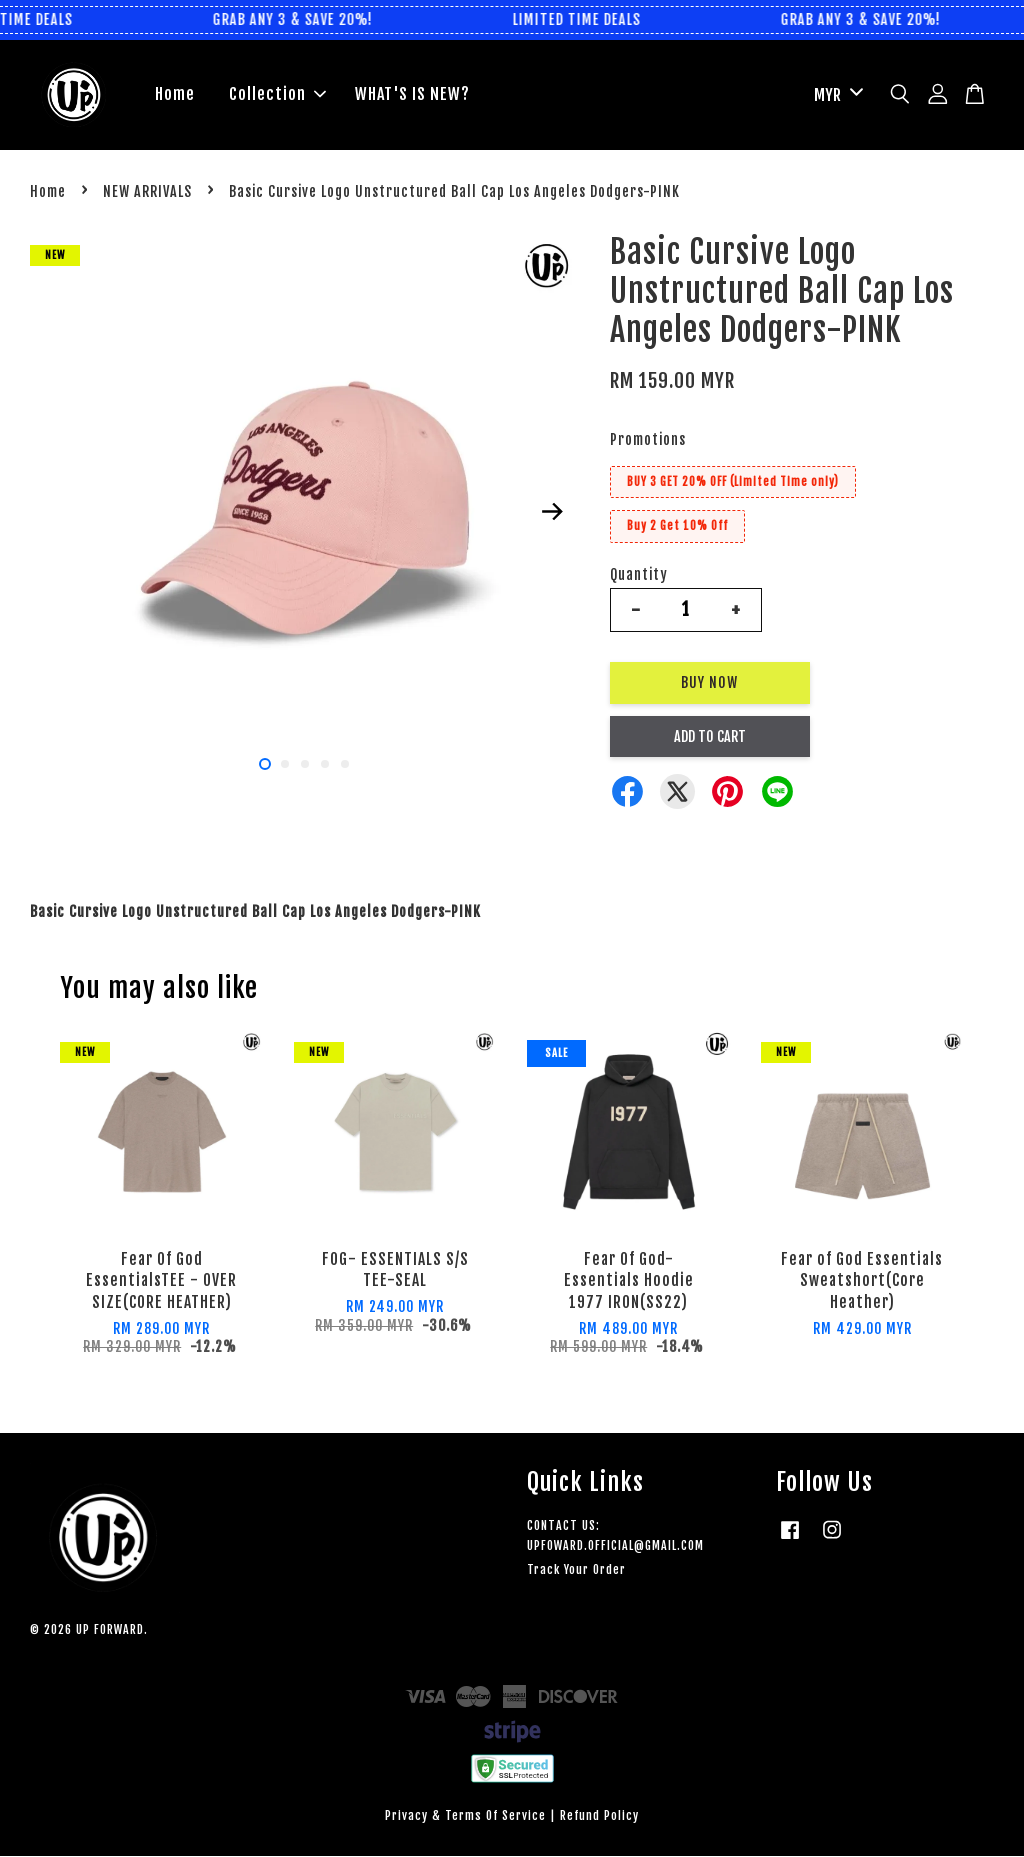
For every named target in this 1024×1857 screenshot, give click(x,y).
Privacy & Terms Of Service (465, 1816)
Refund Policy (599, 1816)
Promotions (648, 439)
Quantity (639, 574)
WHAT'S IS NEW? (412, 95)
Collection (277, 95)
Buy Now (709, 682)
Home (175, 95)
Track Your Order (576, 1569)
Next (553, 512)
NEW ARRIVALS (147, 191)
